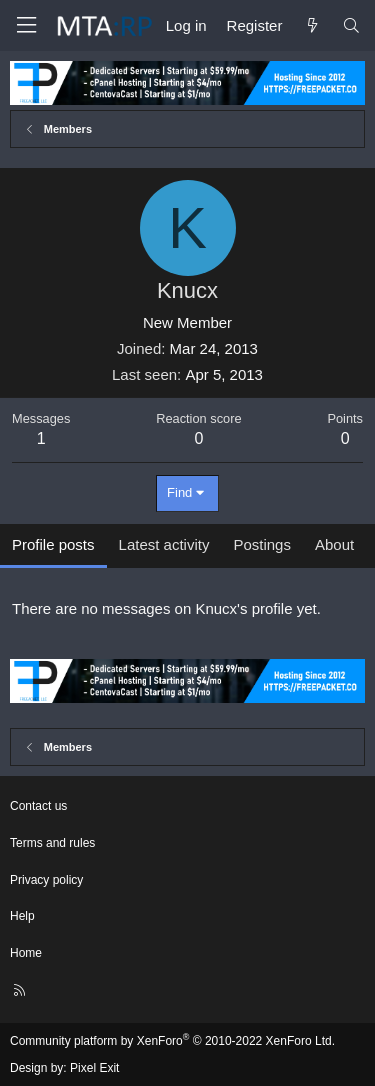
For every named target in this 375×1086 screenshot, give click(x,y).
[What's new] (311, 25)
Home (26, 953)
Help (22, 916)
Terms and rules (52, 843)
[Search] (351, 25)
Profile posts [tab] (53, 544)
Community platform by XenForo (172, 1041)
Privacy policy (46, 880)
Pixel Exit (94, 1068)
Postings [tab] (262, 544)
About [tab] (334, 544)
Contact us (38, 806)
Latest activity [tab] (164, 544)
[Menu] (26, 25)
